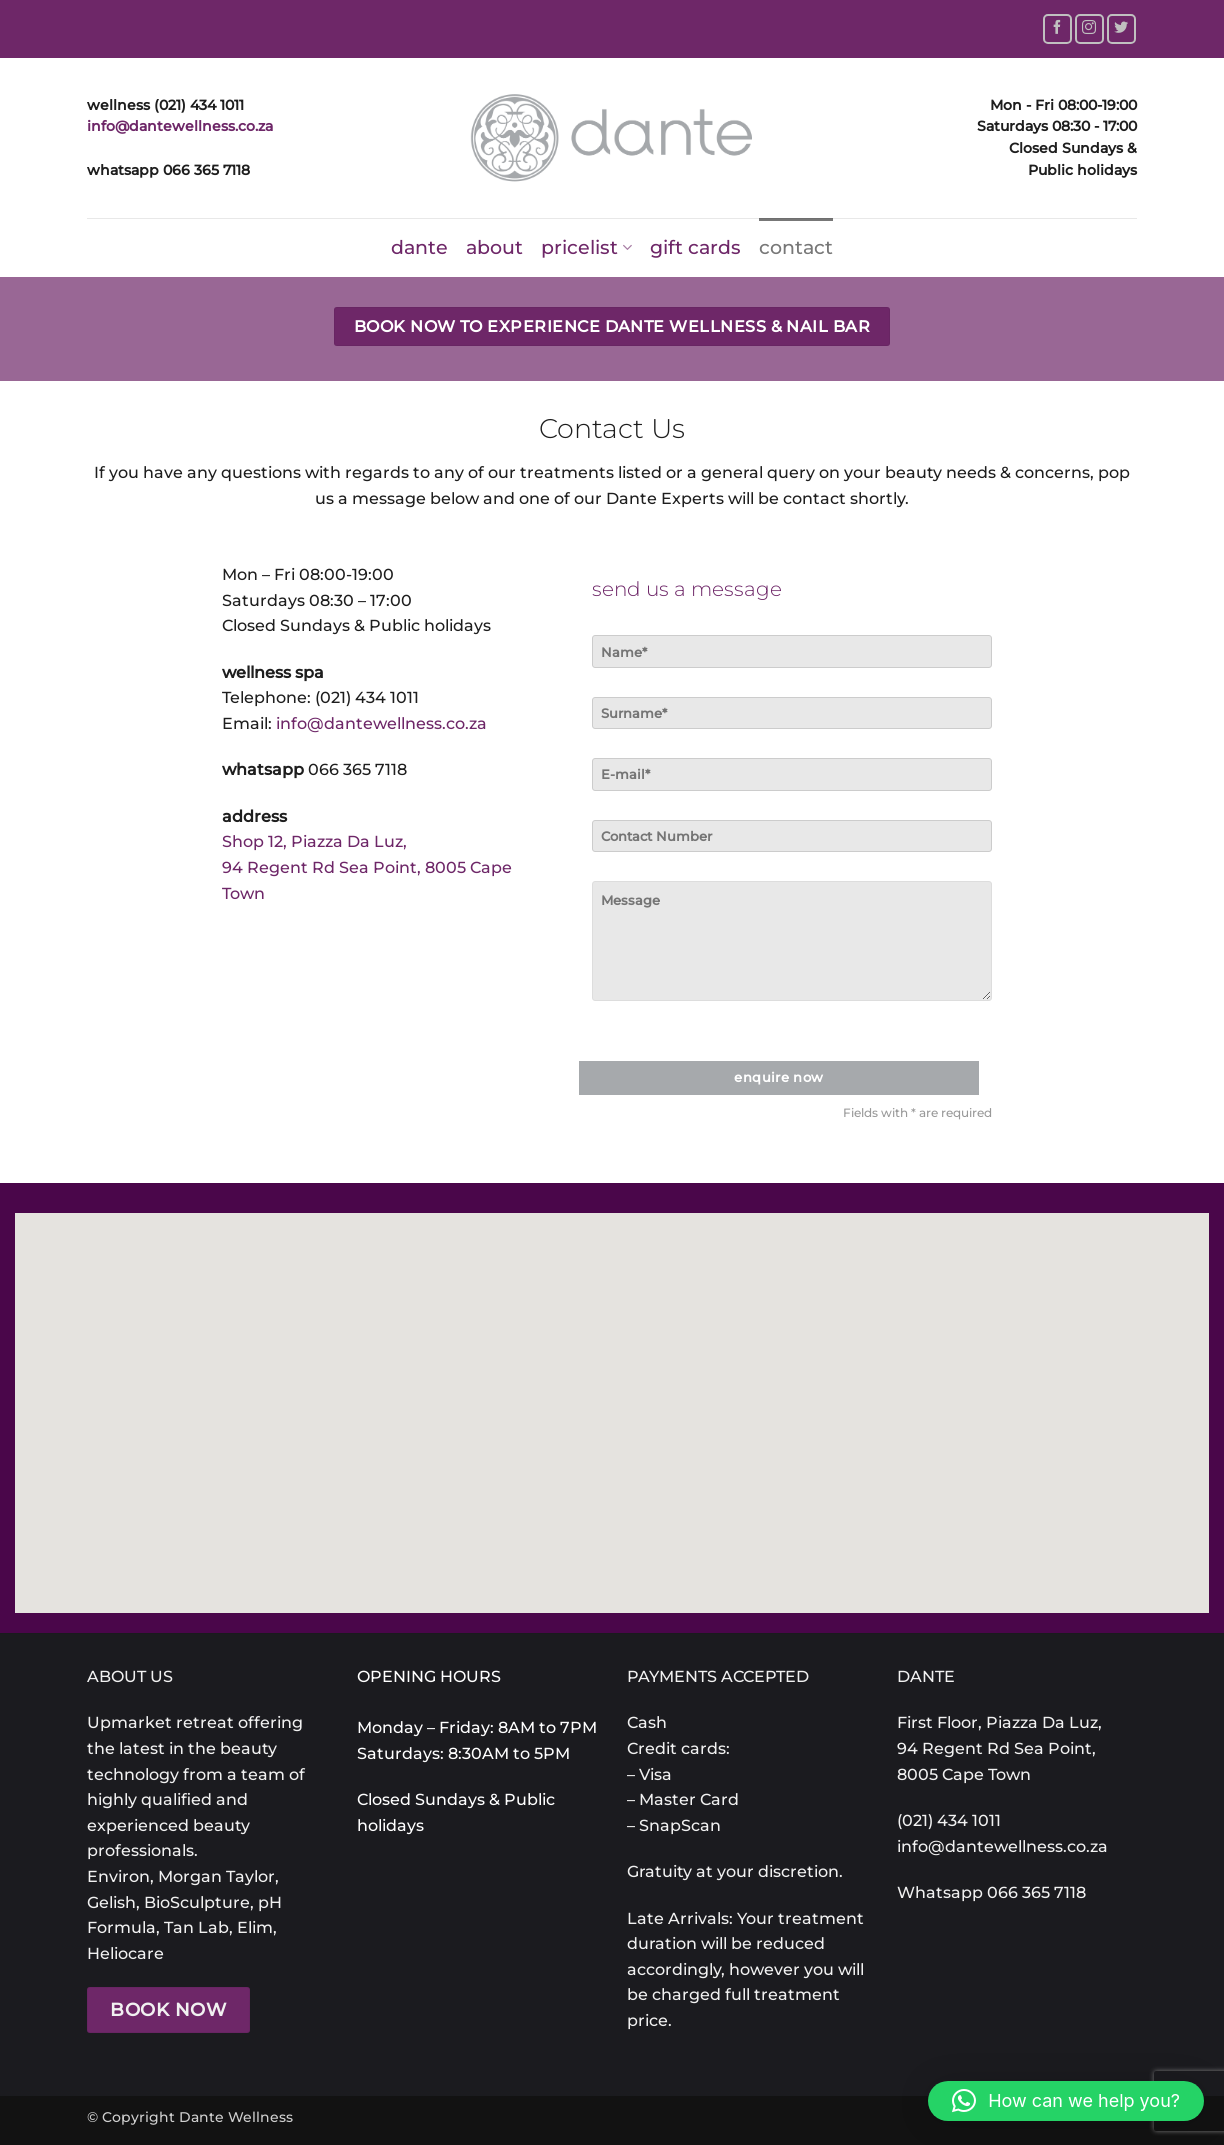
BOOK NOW (168, 2009)
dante (419, 247)
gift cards (695, 247)
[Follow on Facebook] (1057, 28)
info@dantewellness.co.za (180, 126)
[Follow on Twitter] (1121, 28)
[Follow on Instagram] (1089, 28)
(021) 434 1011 (367, 697)
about (494, 247)
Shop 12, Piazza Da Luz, (314, 841)
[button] (1066, 2101)
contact (796, 247)
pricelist (586, 247)
